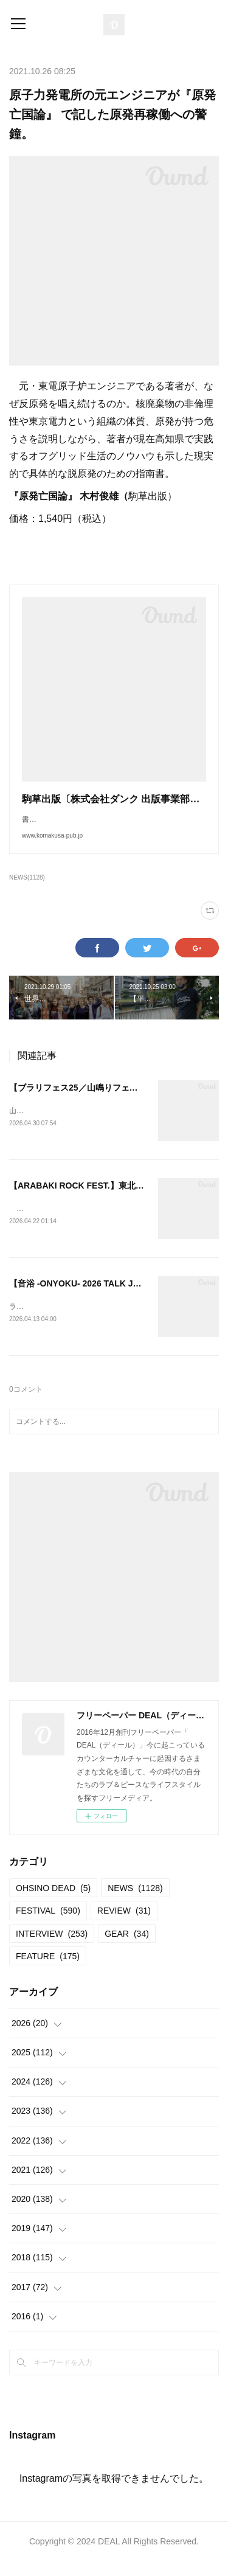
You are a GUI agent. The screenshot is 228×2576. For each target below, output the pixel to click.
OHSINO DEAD (53, 1903)
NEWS (135, 1903)
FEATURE (48, 1971)
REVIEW (124, 1926)
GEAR (127, 1948)
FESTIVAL (48, 1926)
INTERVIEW (52, 1948)
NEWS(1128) (27, 889)
